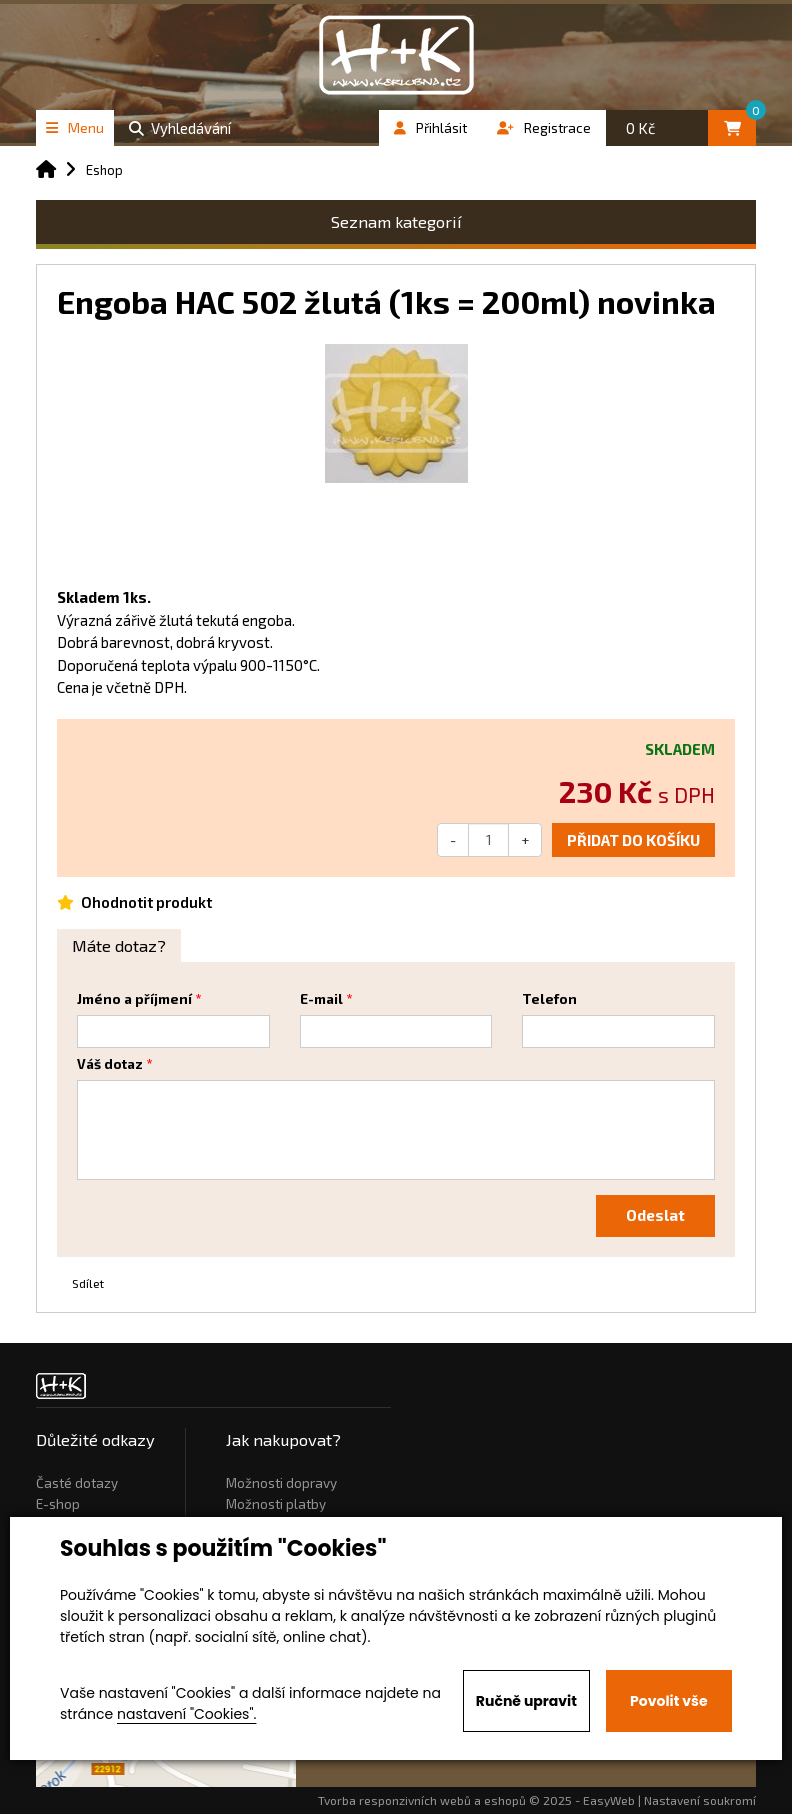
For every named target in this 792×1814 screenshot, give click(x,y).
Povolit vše (668, 1701)
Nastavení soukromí (700, 1800)
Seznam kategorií (396, 221)
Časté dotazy (77, 1483)
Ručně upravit (526, 1701)
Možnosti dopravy (281, 1483)
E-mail (321, 999)
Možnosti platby (276, 1504)
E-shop (58, 1504)
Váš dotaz (110, 1064)
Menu (75, 127)
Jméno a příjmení (134, 999)
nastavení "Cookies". (186, 1714)
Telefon (549, 999)
